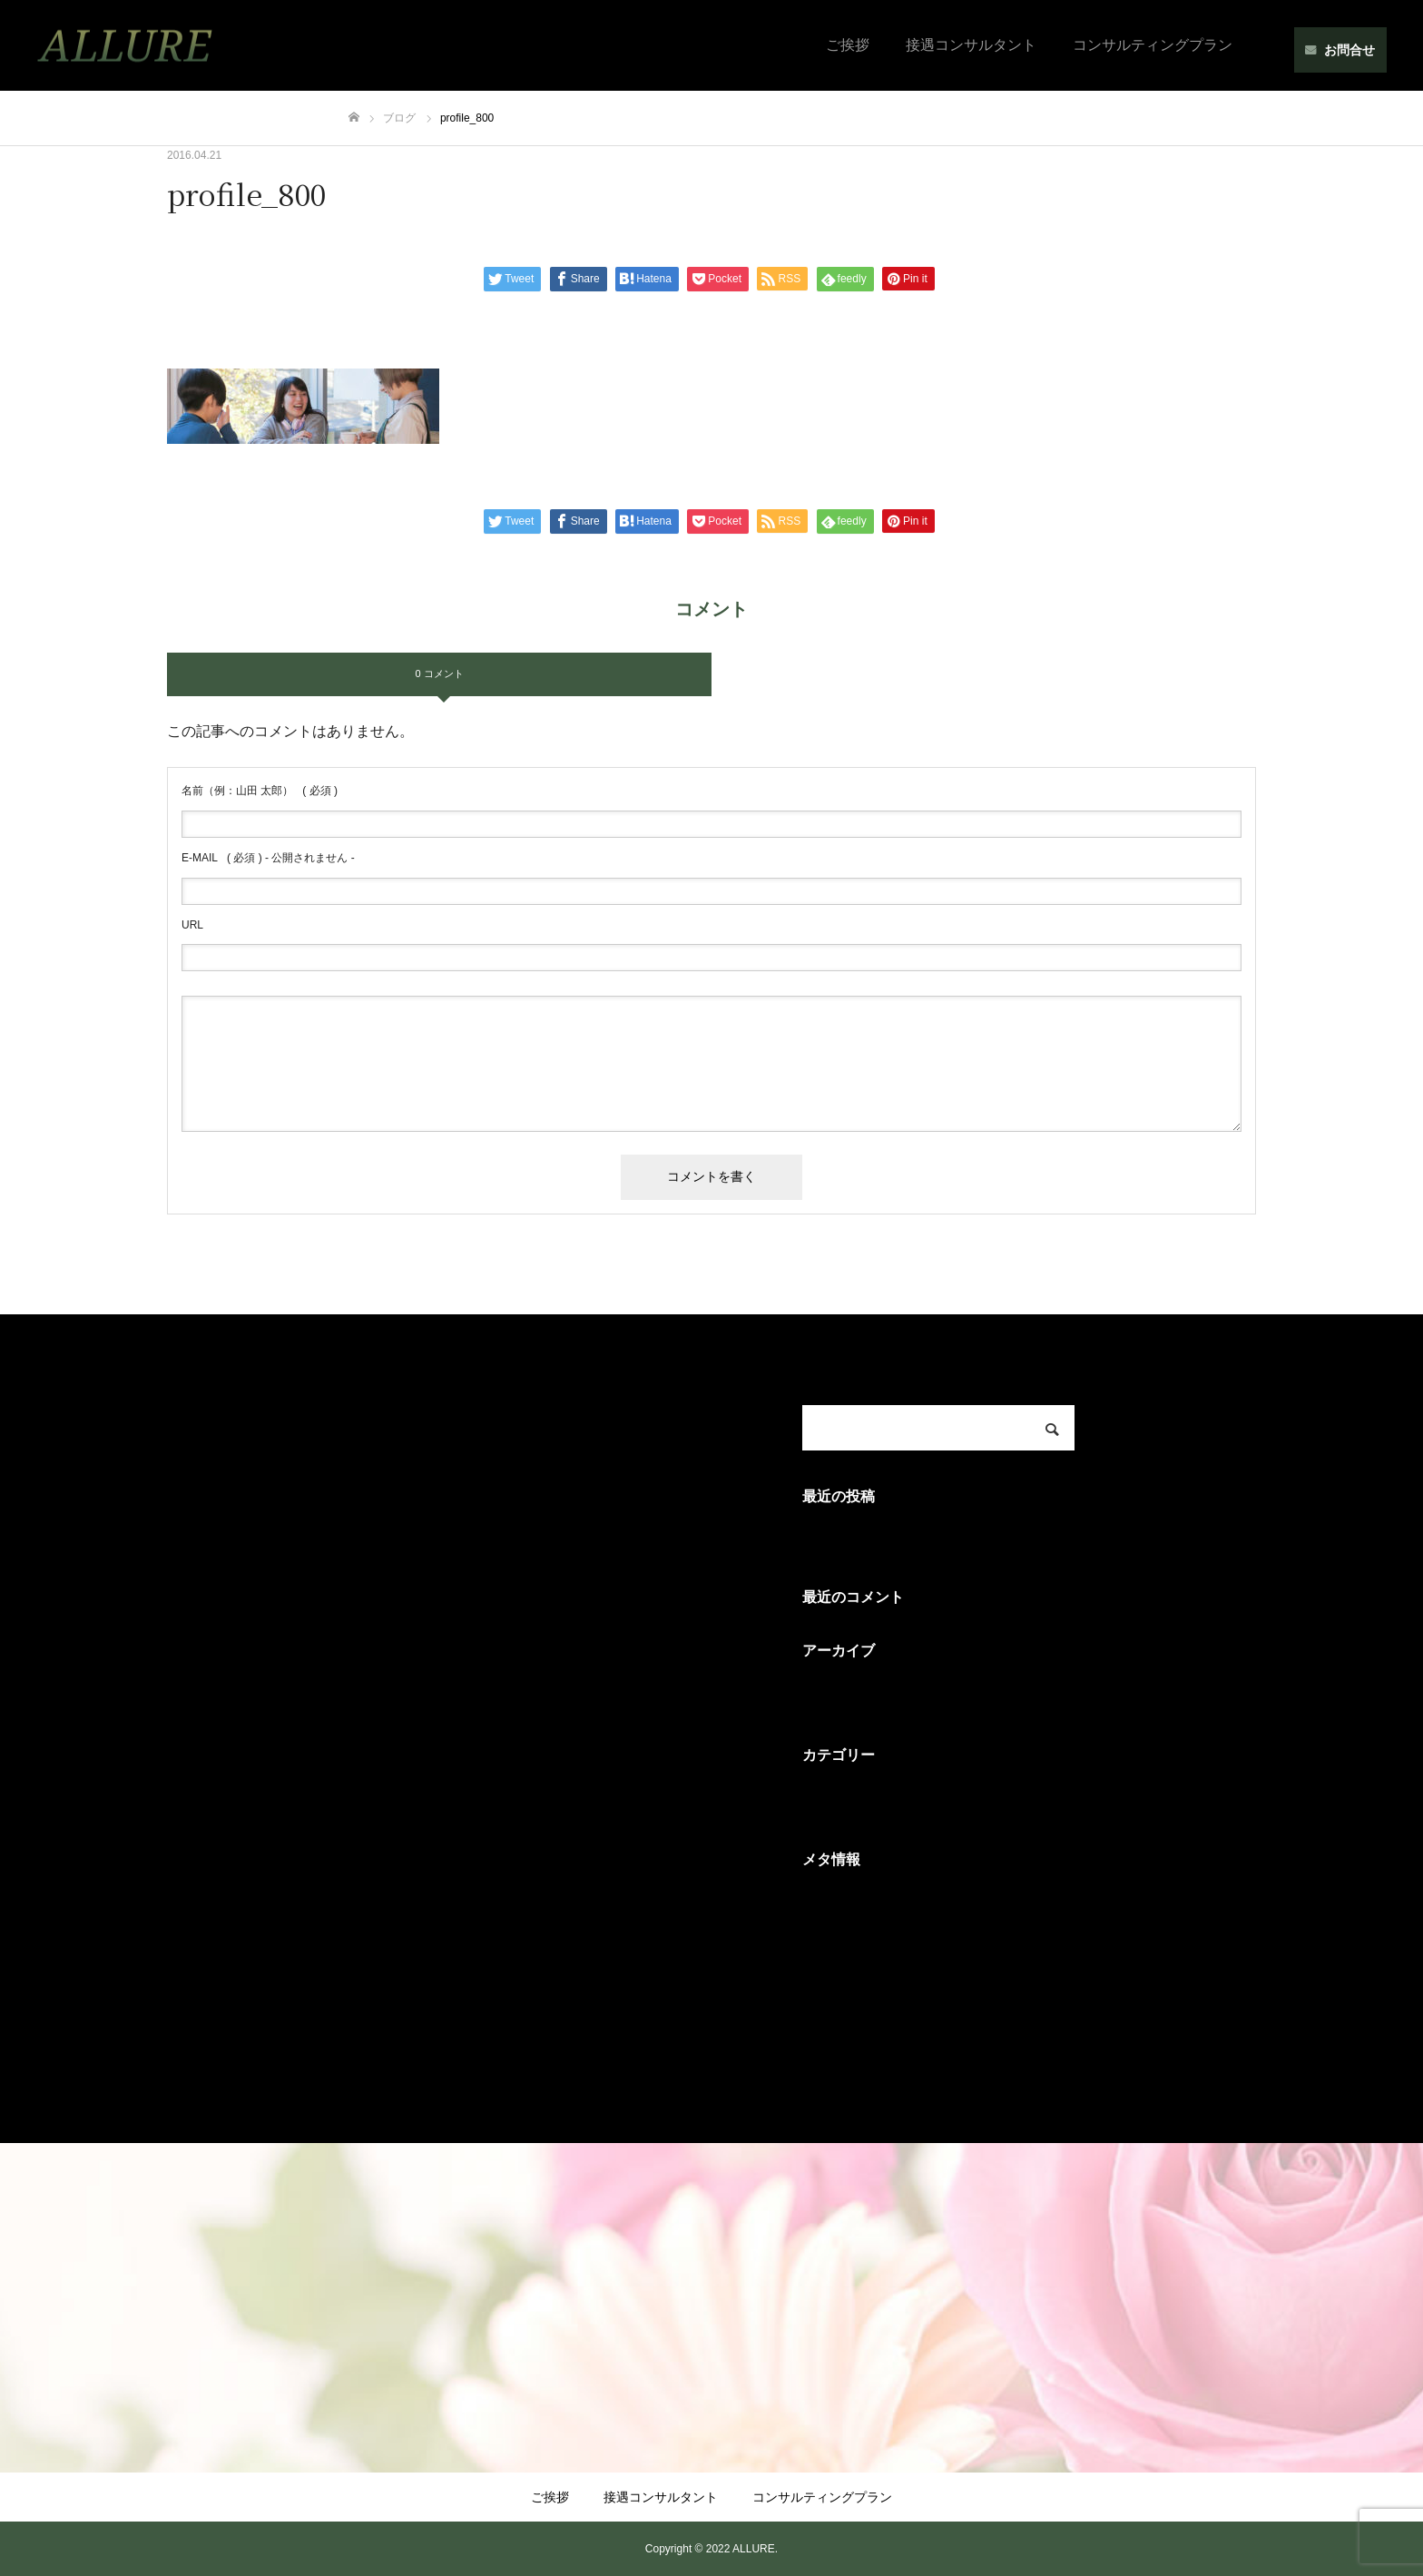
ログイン (831, 1901)
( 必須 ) (260, 790)
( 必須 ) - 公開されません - (268, 857)
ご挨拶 (847, 45)
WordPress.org (850, 2026)
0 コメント (439, 673)
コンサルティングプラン (1152, 45)
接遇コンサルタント (971, 45)
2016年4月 (837, 1692)
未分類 (824, 1796)
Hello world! (840, 1536)
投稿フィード (845, 1943)
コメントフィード (860, 1984)
